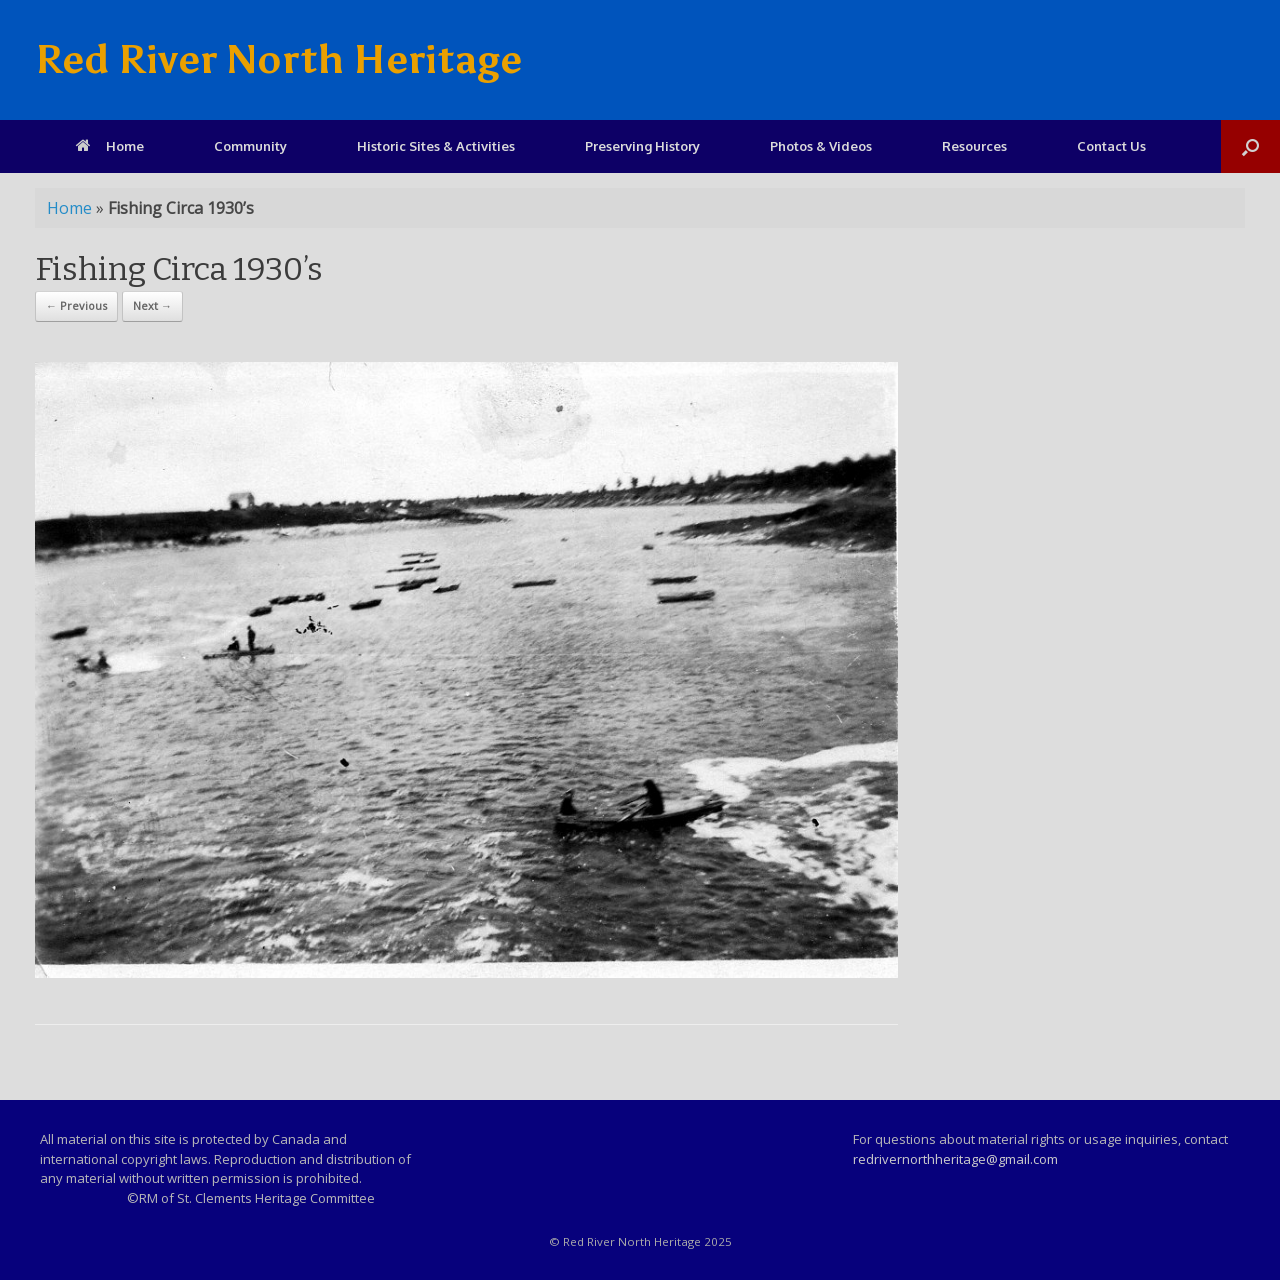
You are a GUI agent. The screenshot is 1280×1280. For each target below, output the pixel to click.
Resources (974, 146)
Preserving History (642, 146)
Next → (152, 305)
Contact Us (1111, 146)
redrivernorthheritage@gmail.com (955, 1159)
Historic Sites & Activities (436, 146)
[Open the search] (1250, 146)
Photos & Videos (821, 146)
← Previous (76, 305)
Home (110, 146)
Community (250, 146)
